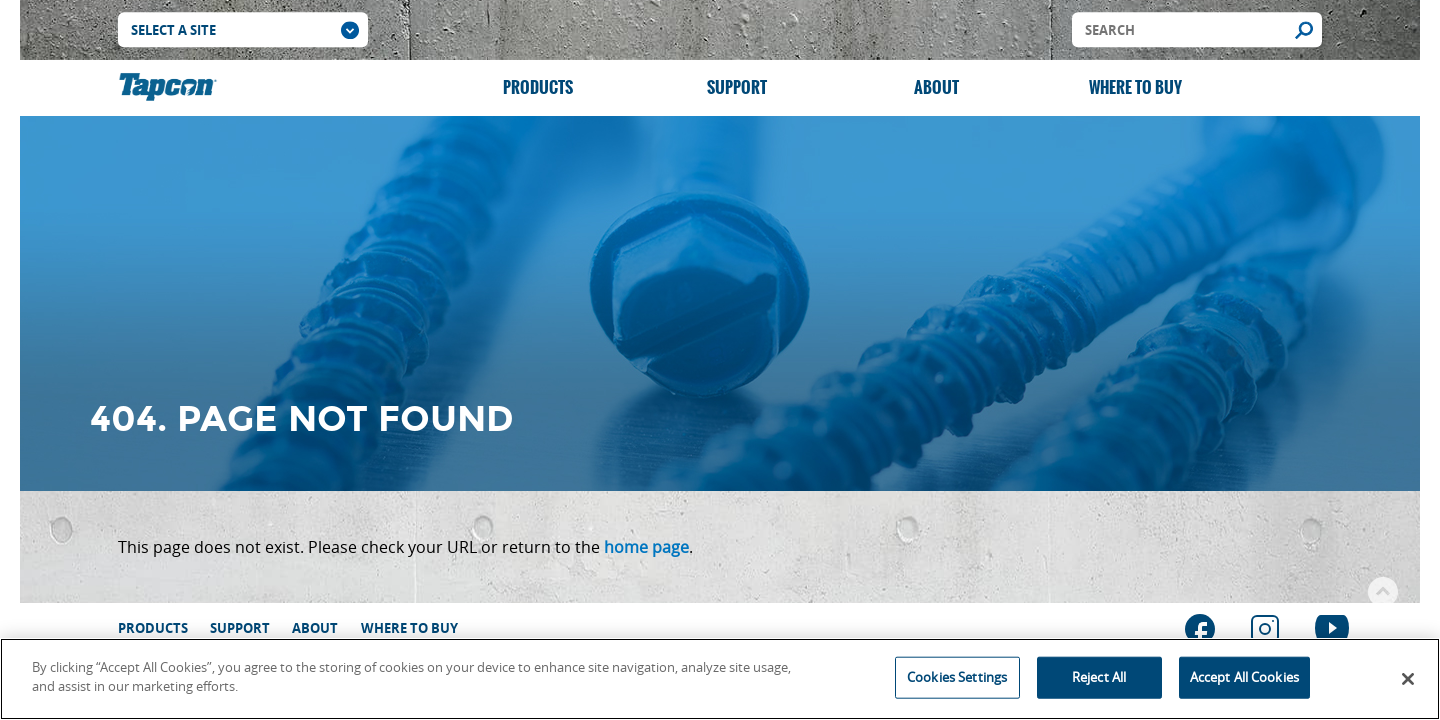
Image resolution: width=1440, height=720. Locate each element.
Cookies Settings (957, 677)
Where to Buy (1135, 87)
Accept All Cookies (1244, 677)
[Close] (1408, 679)
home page (646, 547)
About (936, 87)
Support (737, 87)
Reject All (1099, 677)
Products (538, 87)
